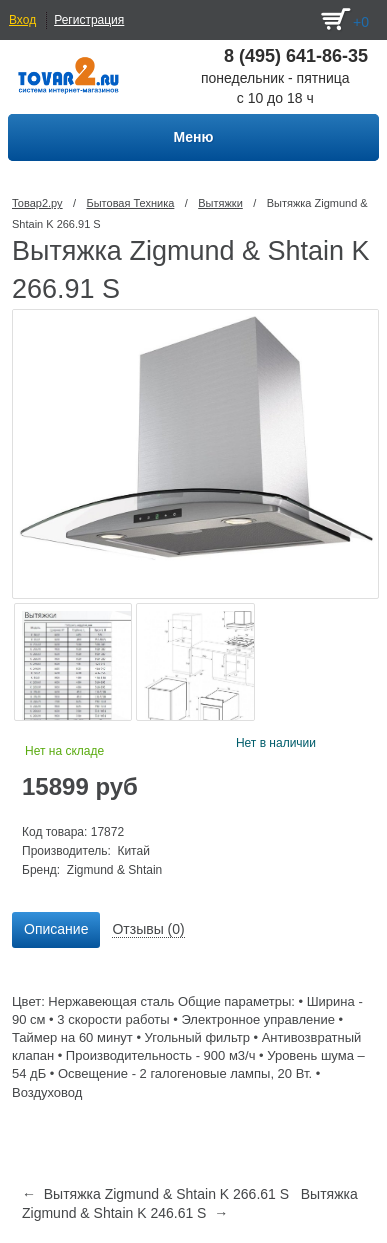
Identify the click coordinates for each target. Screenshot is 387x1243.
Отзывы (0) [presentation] (148, 929)
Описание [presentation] (56, 929)
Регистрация (89, 20)
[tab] (56, 930)
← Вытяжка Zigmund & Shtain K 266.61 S (155, 1194)
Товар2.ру (37, 203)
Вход (22, 20)
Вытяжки (220, 203)
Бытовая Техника (130, 203)
